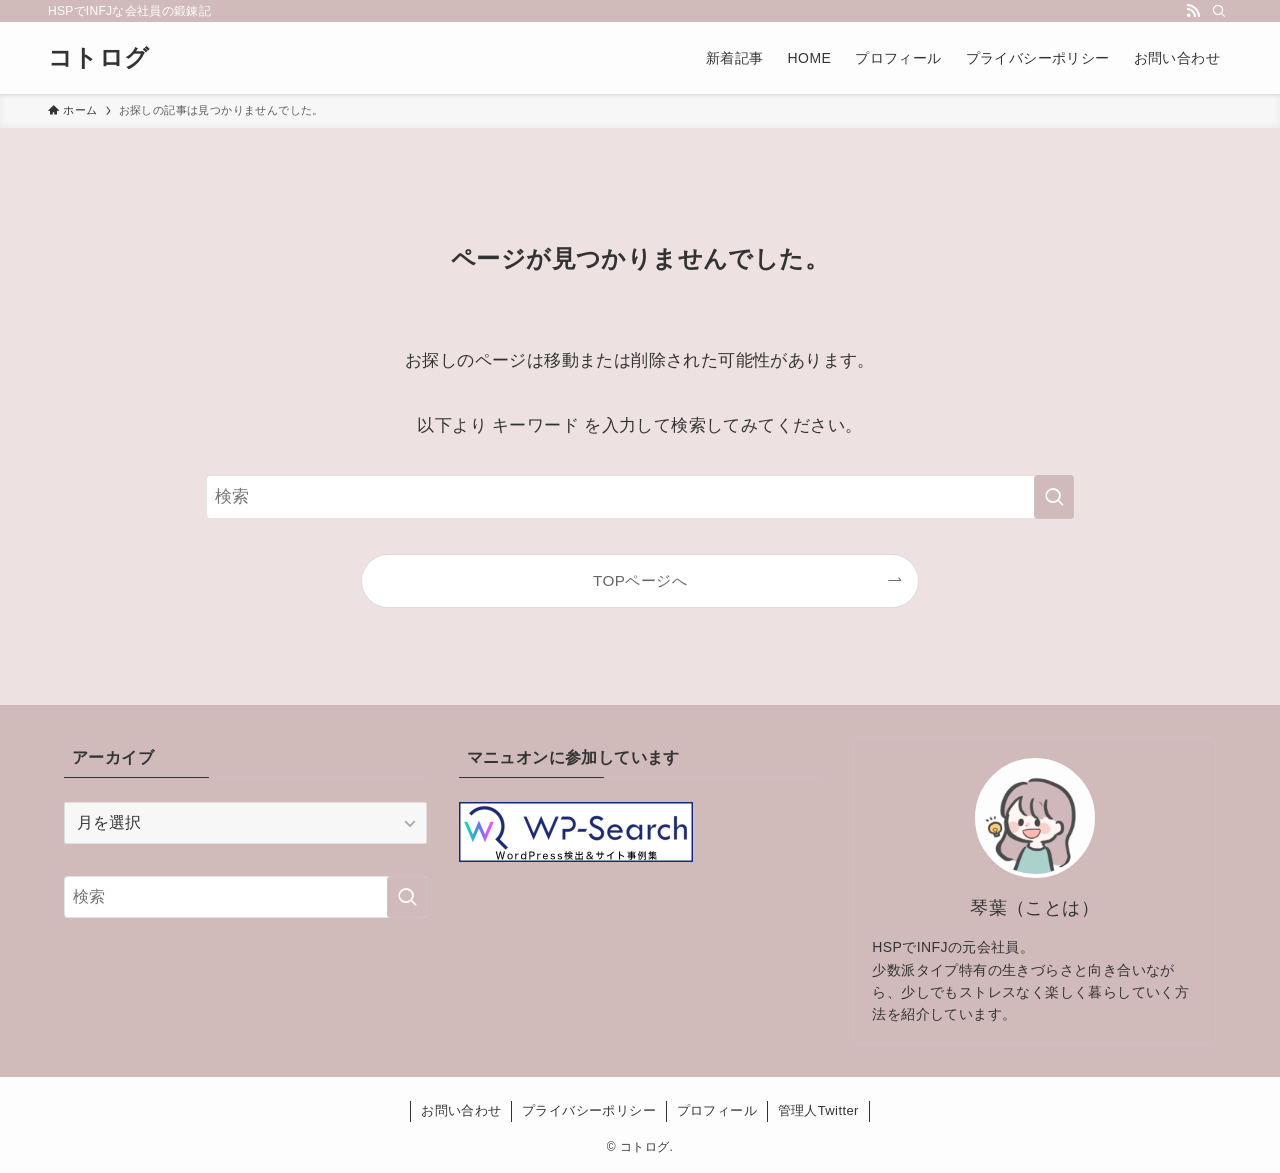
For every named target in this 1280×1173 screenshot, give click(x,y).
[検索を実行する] (1054, 497)
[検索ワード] (640, 497)
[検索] (1219, 11)
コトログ (99, 58)
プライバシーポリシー (589, 1110)
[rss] (1193, 11)
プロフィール (717, 1110)
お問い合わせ (461, 1110)
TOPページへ (640, 580)
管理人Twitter (818, 1110)
